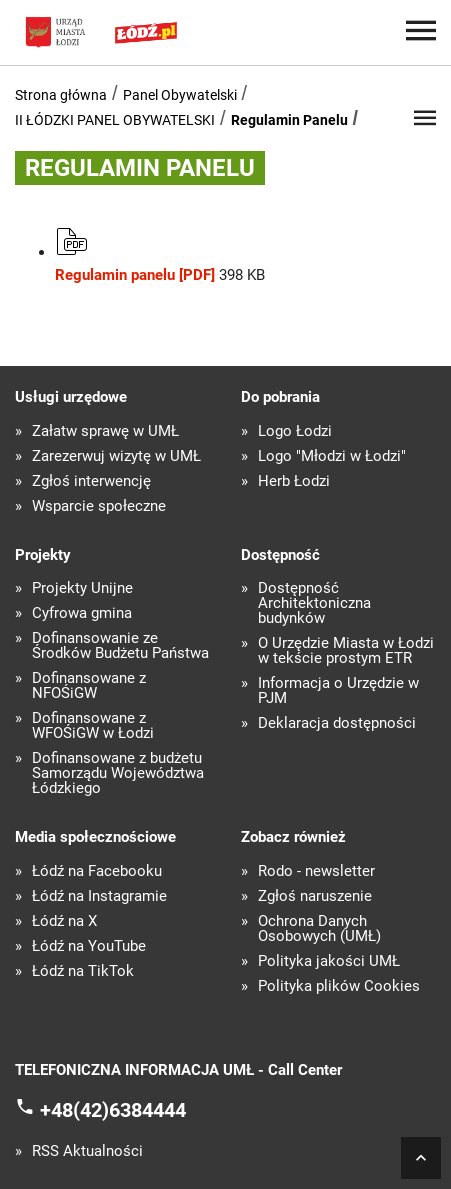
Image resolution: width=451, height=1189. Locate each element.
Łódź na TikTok (83, 971)
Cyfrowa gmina (82, 613)
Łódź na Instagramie (99, 896)
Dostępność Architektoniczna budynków (314, 603)
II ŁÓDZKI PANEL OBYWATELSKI (115, 120)
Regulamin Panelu (289, 120)
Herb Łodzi (294, 481)
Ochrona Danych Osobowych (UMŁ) (319, 929)
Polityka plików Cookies (339, 986)
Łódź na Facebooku (97, 871)
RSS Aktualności (87, 1151)
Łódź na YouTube (89, 946)
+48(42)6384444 (113, 1110)
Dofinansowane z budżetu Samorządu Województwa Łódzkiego (118, 773)
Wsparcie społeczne (99, 506)
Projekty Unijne (82, 588)
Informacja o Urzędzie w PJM (338, 691)
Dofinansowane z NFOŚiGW (89, 686)
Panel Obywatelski (180, 95)
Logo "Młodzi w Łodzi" (332, 456)
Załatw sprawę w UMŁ (105, 431)
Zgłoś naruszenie (315, 896)
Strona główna (61, 95)
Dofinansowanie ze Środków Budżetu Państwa (120, 646)
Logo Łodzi (295, 431)
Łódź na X (64, 921)
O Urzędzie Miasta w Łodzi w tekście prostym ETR (346, 651)
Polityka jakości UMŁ (329, 961)
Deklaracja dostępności (337, 723)
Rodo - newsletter (316, 871)
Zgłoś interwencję (91, 481)
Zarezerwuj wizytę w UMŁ (116, 456)
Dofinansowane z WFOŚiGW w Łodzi (93, 726)
